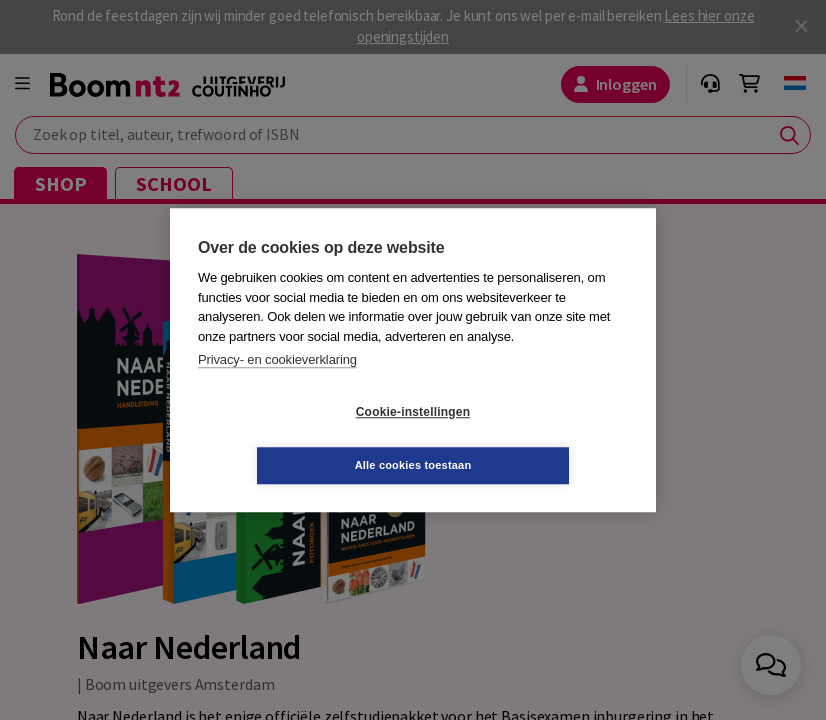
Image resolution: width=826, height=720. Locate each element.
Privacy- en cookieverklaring (277, 386)
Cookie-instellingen (294, 439)
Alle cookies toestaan (532, 438)
